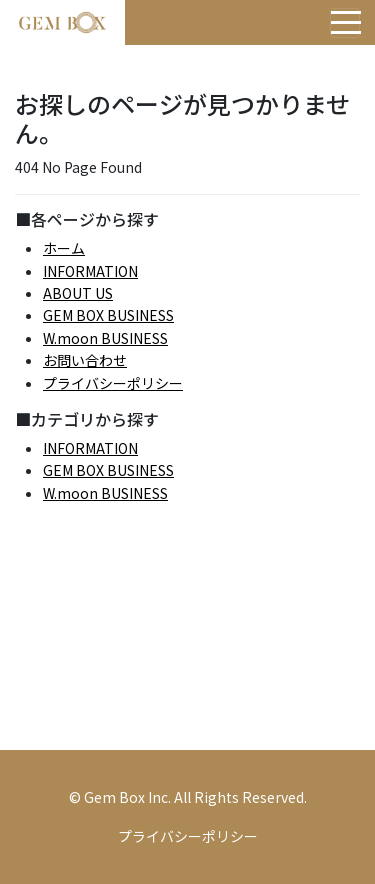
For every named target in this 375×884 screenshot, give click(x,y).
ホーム (64, 248)
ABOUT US (78, 293)
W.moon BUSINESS (105, 338)
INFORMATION (90, 271)
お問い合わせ (85, 360)
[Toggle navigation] (345, 23)
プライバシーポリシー (113, 383)
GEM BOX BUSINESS (108, 315)
